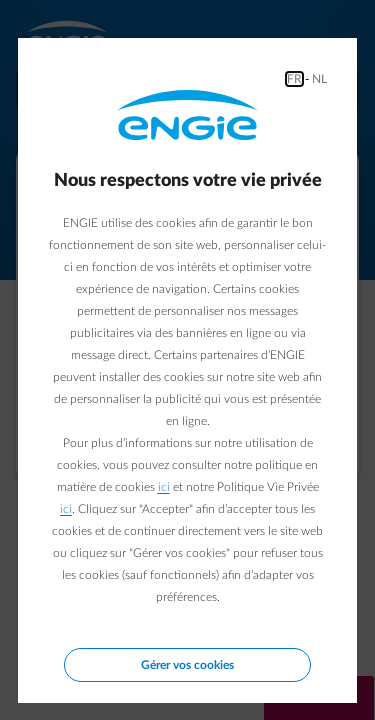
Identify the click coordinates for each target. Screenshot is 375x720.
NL (319, 79)
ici (164, 487)
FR (294, 79)
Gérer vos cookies (187, 665)
